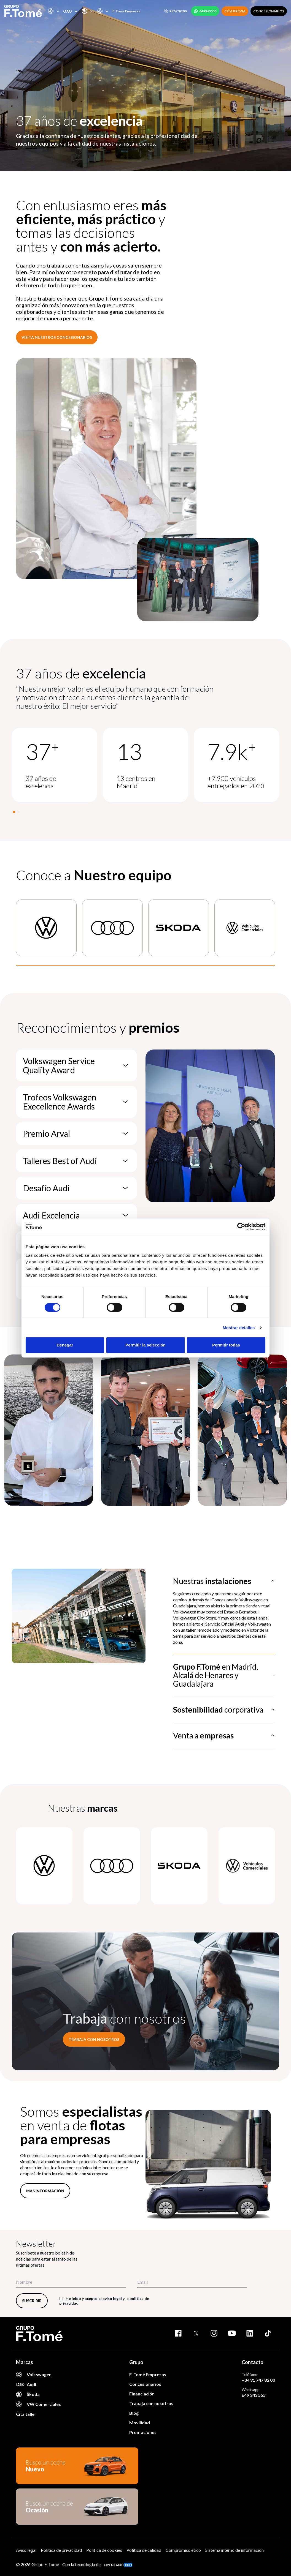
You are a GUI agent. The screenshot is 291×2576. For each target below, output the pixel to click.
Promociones (143, 2432)
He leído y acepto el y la (104, 2300)
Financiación (142, 2393)
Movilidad (139, 2422)
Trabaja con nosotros (94, 2039)
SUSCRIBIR (32, 2300)
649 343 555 (254, 2395)
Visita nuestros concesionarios (56, 337)
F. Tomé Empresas (126, 11)
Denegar (64, 1345)
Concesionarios (145, 2384)
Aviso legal (26, 2550)
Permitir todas (226, 1345)
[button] (14, 812)
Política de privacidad (61, 2550)
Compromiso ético (183, 2550)
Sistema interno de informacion (234, 2550)
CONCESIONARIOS (268, 11)
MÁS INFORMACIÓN (45, 2190)
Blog (134, 2413)
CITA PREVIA (235, 11)
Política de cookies (104, 2550)
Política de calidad (143, 2550)
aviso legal (112, 2298)
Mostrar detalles (239, 1327)
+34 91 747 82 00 (258, 2380)
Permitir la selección (145, 1345)
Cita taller (26, 2414)
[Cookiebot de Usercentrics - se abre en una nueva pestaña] (241, 1227)
